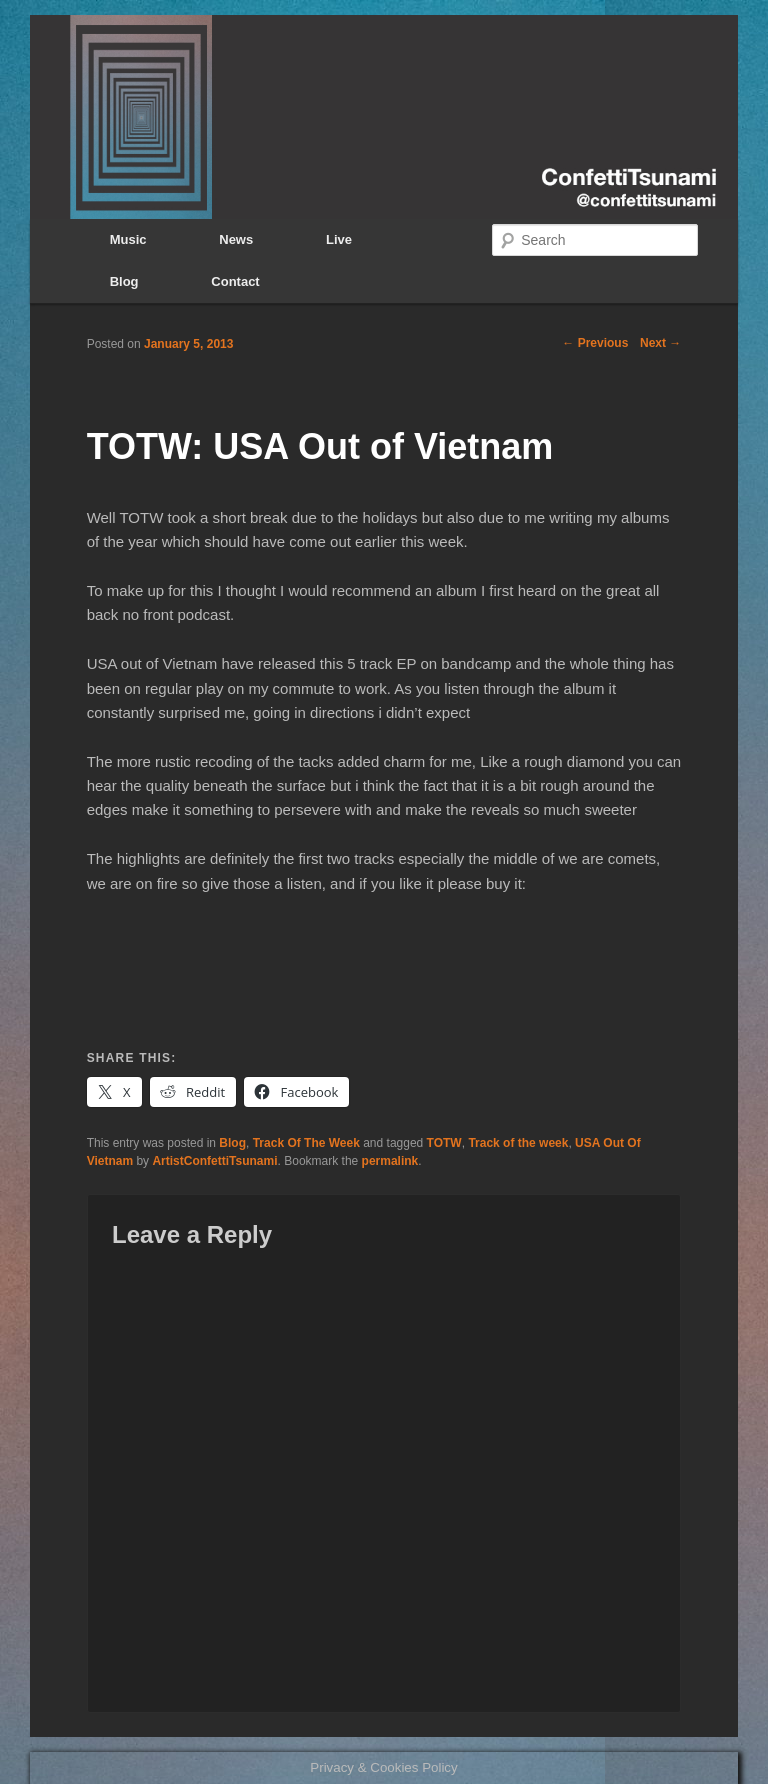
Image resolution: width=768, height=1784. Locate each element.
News (236, 239)
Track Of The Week (306, 1143)
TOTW (444, 1143)
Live (339, 239)
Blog (124, 281)
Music (128, 239)
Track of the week (518, 1143)
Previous (595, 343)
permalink (390, 1161)
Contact (235, 281)
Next (660, 343)
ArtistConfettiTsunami (214, 1161)
